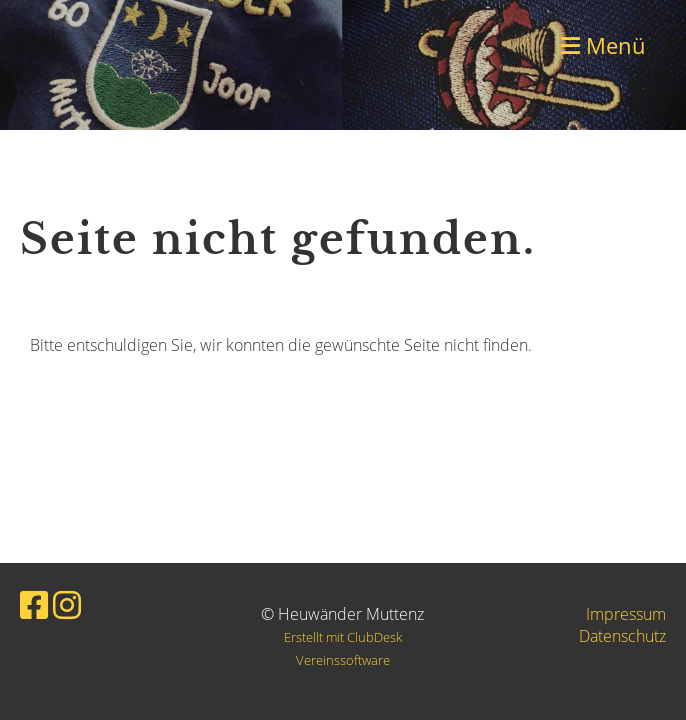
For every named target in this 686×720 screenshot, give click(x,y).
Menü (603, 45)
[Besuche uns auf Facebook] (34, 604)
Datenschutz (622, 636)
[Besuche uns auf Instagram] (67, 604)
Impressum (626, 614)
